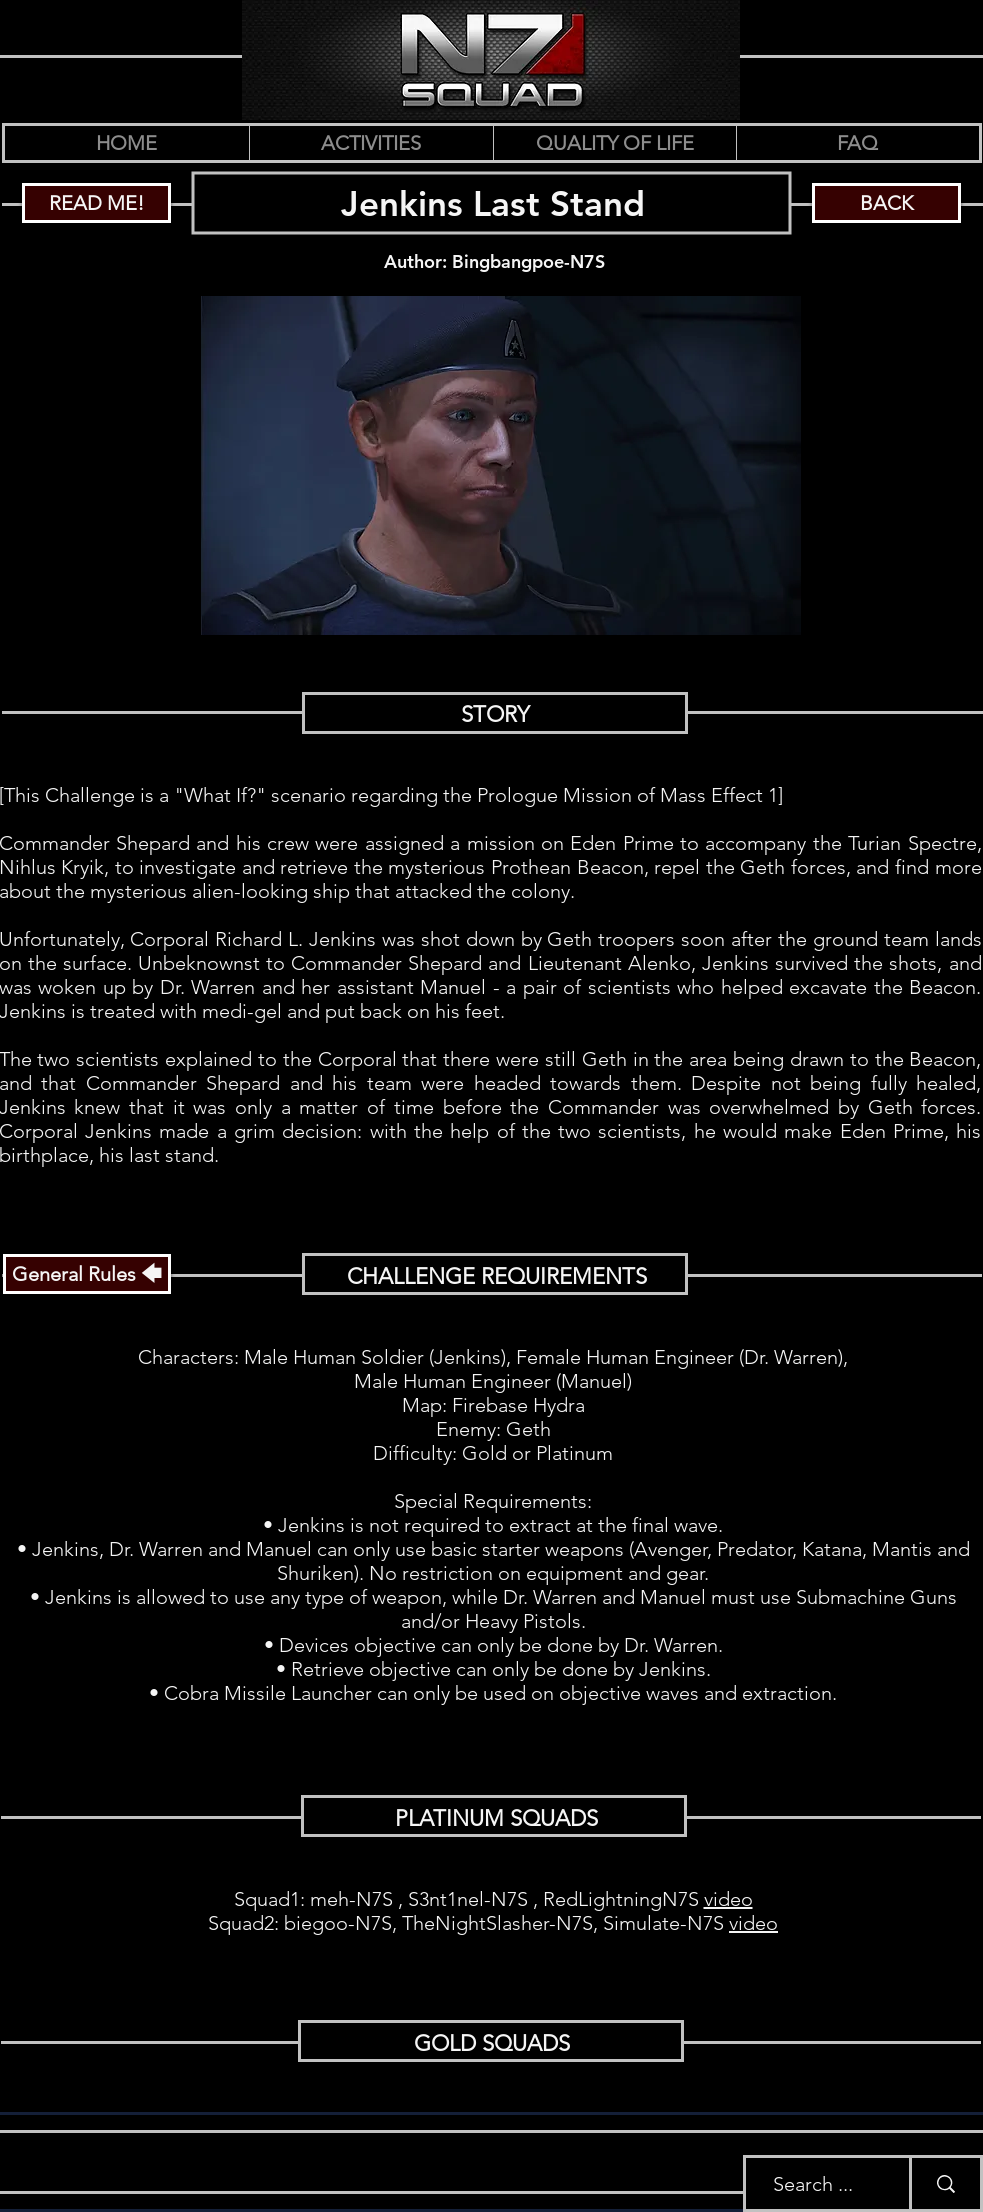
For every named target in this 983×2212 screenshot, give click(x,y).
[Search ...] (812, 2183)
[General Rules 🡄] (87, 1274)
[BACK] (886, 203)
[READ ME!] (96, 203)
